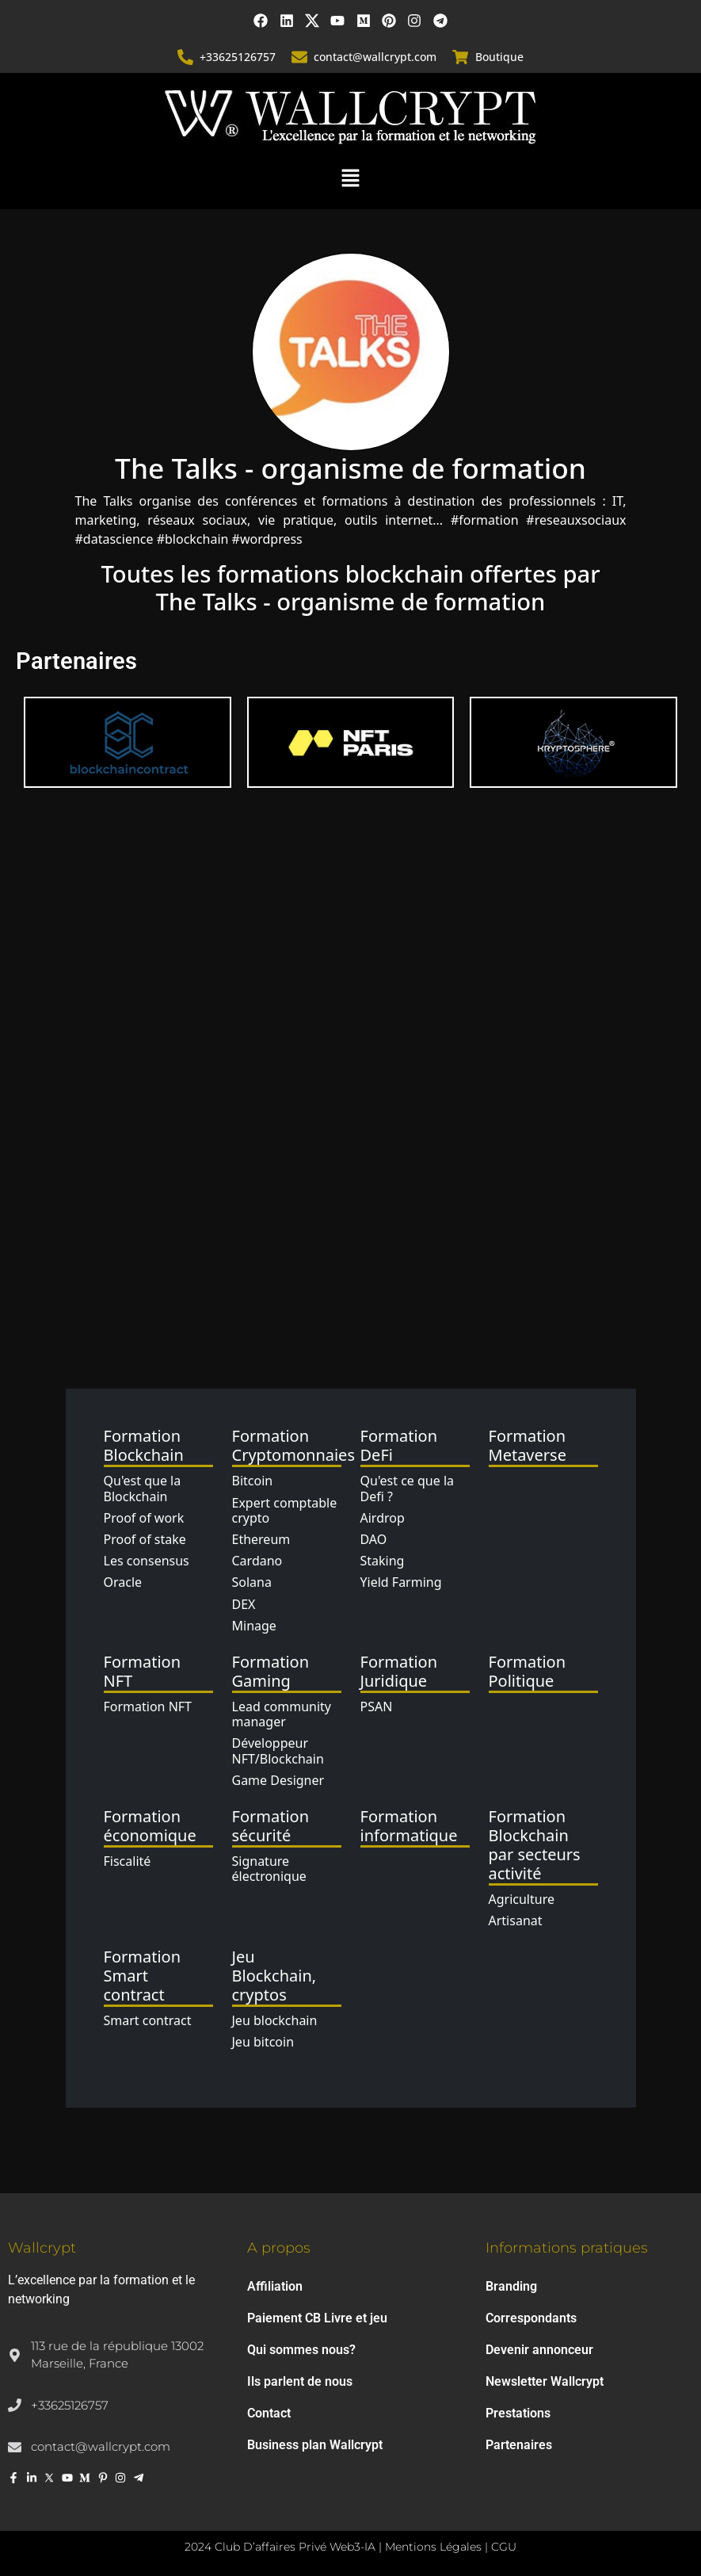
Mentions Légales (433, 2547)
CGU (503, 2547)
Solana (252, 1582)
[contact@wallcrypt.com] (300, 57)
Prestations (518, 2413)
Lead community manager (282, 1714)
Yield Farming (401, 1582)
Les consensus (146, 1560)
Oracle (123, 1582)
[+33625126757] (186, 57)
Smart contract (148, 2020)
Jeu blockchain (275, 2020)
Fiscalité (127, 1861)
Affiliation (275, 2286)
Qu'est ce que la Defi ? (407, 1489)
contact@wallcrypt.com (375, 56)
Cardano (257, 1560)
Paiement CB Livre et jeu (317, 2318)
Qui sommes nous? (301, 2349)
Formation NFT (148, 1706)
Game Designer (278, 1780)
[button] (350, 176)
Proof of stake (145, 1539)
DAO (373, 1539)
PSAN (376, 1706)
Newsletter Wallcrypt (545, 2381)
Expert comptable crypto (284, 1510)
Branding (511, 2286)
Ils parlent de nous (299, 2381)
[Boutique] (461, 57)
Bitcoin (252, 1481)
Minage (254, 1625)
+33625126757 (238, 56)
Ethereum (261, 1539)
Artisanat (516, 1920)
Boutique (499, 56)
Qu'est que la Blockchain (142, 1489)
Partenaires (519, 2444)
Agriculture (521, 1899)
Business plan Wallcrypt (315, 2444)
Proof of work (144, 1518)
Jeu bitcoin (263, 2042)
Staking (382, 1560)
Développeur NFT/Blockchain (278, 1750)
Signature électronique (269, 1868)
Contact (269, 2413)
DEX (244, 1604)
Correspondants (531, 2318)
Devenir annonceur (539, 2349)
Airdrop (382, 1518)
